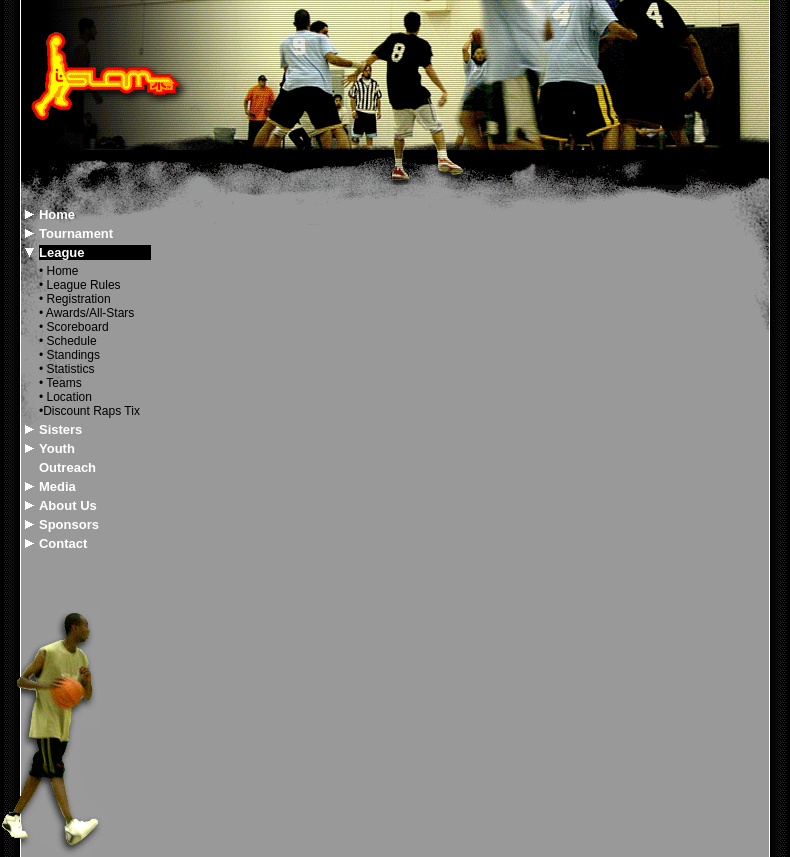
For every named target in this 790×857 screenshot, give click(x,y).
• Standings (69, 355)
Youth (57, 448)
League (62, 252)
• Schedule (68, 341)
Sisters (60, 429)
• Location (65, 397)
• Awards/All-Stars (86, 313)
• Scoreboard (74, 327)
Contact (63, 543)
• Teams (60, 383)
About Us (68, 505)
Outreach (67, 467)
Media (57, 486)
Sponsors (69, 524)
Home (57, 214)
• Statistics (67, 369)
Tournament (76, 233)
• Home (59, 271)
